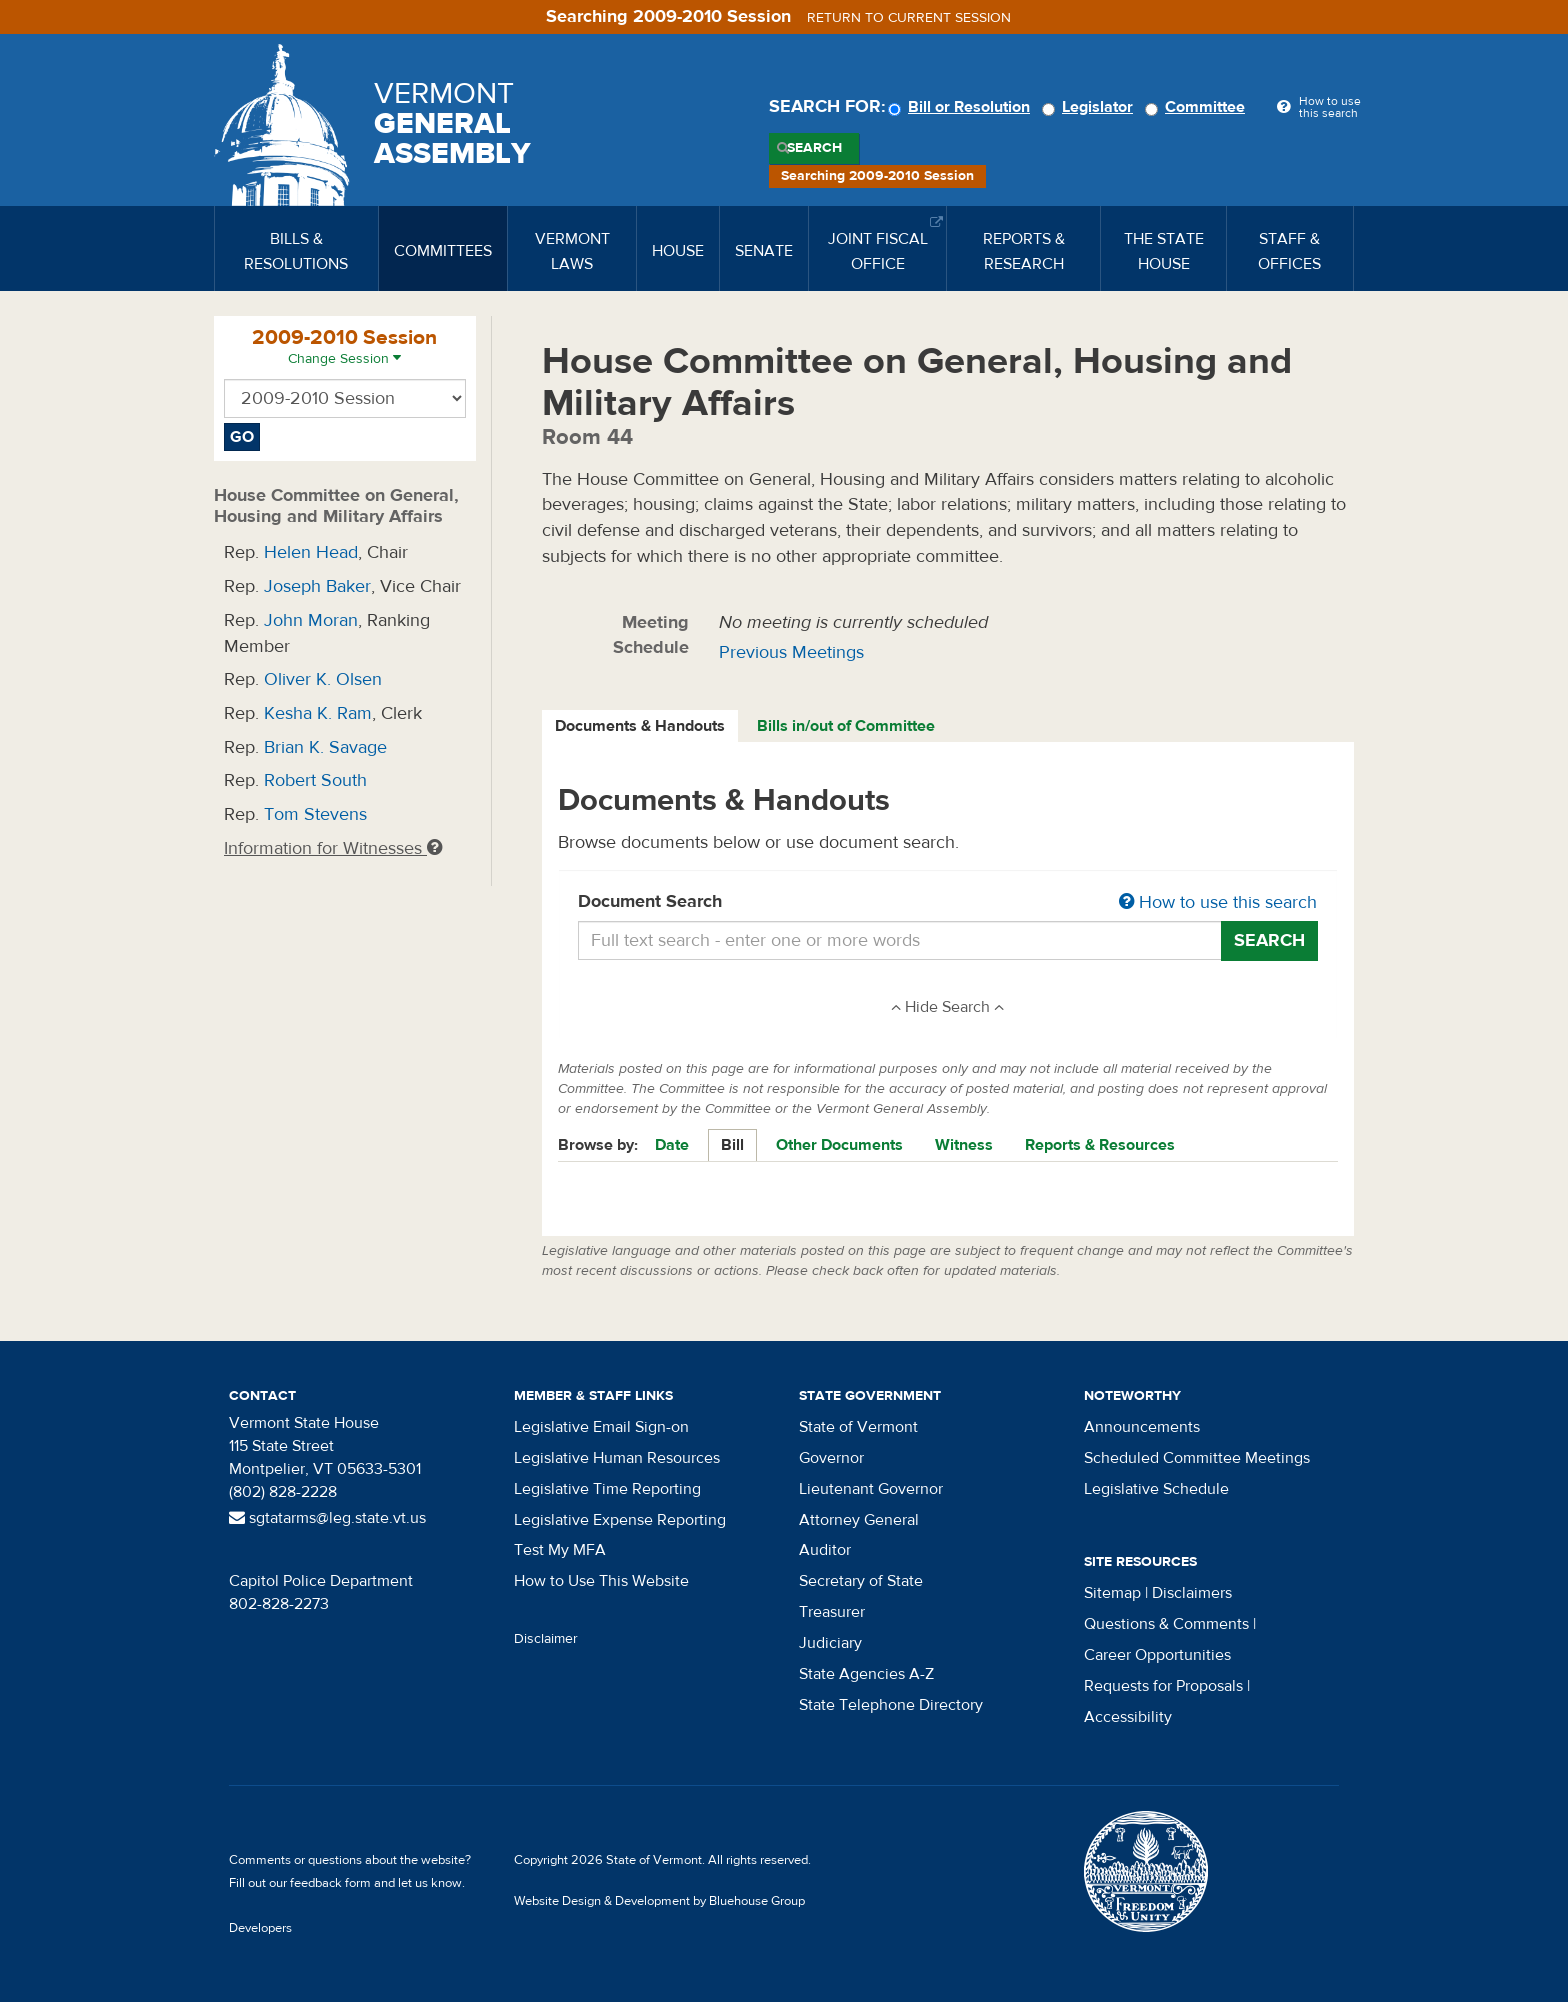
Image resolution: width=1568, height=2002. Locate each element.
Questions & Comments (1166, 1624)
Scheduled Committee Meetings (1197, 1458)
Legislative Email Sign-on (601, 1427)
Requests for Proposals (1163, 1686)
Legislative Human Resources (617, 1458)
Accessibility (1128, 1717)
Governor (831, 1458)
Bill (732, 1145)
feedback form (330, 1883)
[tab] (641, 726)
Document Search (948, 903)
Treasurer (832, 1612)
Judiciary (830, 1643)
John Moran (311, 620)
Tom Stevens (315, 814)
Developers (260, 1928)
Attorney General (859, 1520)
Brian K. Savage (325, 747)
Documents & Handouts (640, 726)
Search (814, 148)
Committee (1198, 107)
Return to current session (909, 18)
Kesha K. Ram (318, 713)
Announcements (1142, 1427)
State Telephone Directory (891, 1705)
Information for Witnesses (333, 848)
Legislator (1090, 107)
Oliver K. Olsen (323, 679)
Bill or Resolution (962, 107)
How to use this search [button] (1218, 902)
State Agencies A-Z (866, 1674)
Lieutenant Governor (871, 1489)
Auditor (825, 1550)
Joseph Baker (317, 586)
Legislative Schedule (1156, 1489)
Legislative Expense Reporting (620, 1520)
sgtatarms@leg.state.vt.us (327, 1518)
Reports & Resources (1100, 1145)
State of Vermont (858, 1427)
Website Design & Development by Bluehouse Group (659, 1901)
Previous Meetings (791, 652)
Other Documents (839, 1145)
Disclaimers (1192, 1593)
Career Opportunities (1157, 1655)
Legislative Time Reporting (607, 1489)
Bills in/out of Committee (846, 726)
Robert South (315, 780)
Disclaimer (546, 1639)
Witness (964, 1145)
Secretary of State (861, 1581)
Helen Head (311, 552)
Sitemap (1112, 1593)
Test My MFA (560, 1550)
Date (672, 1145)
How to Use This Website (601, 1581)
